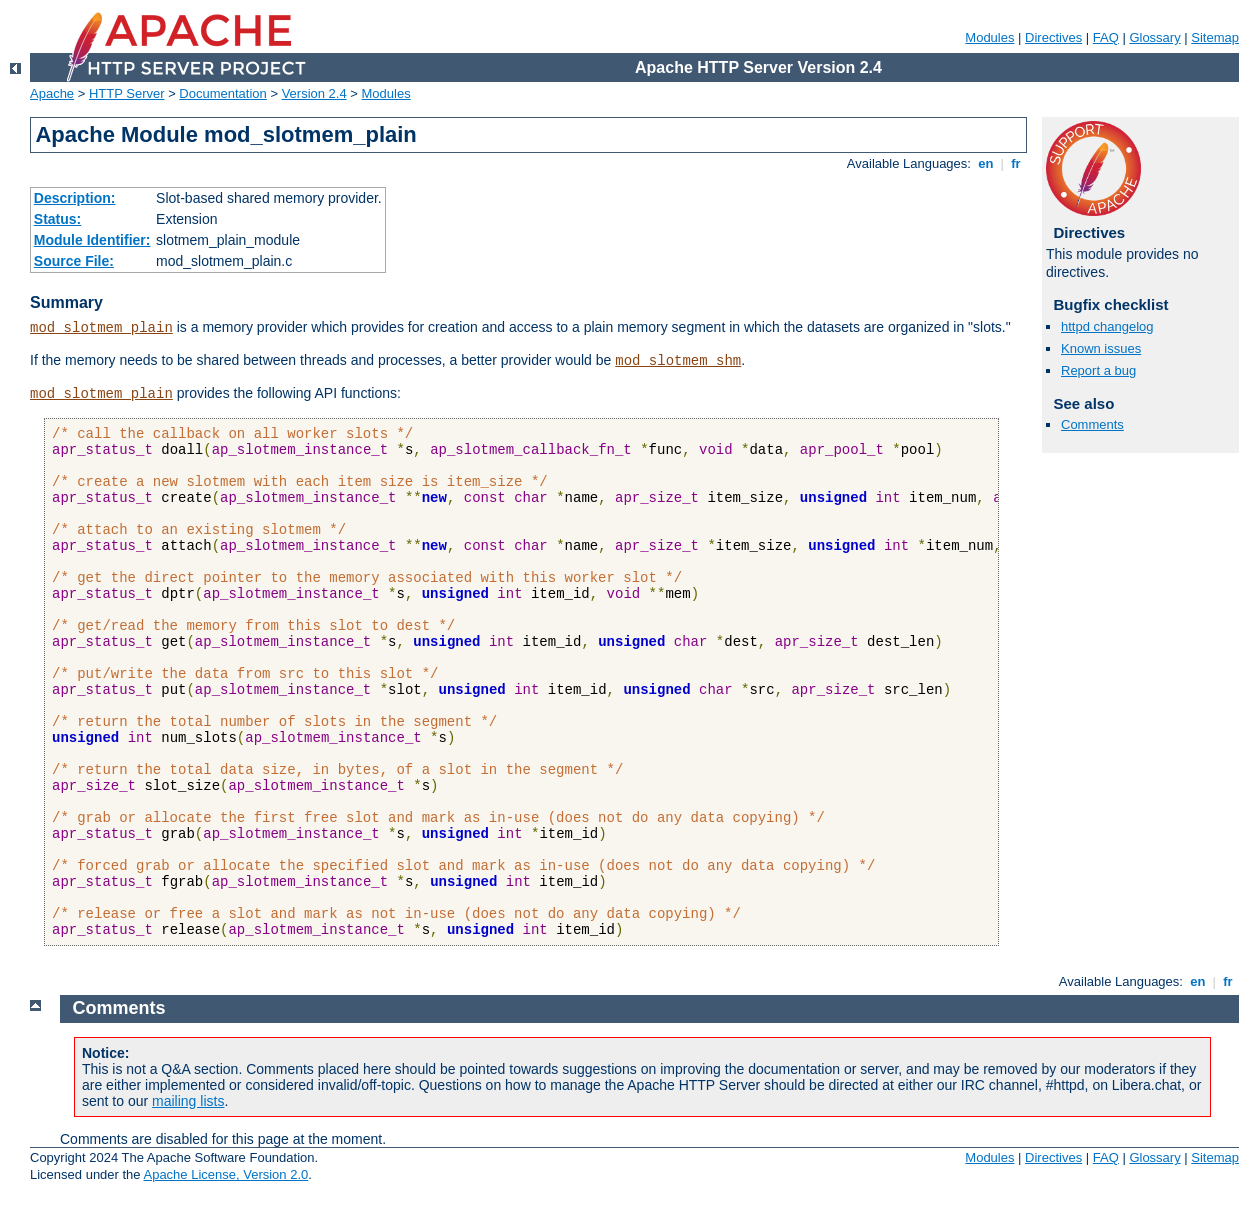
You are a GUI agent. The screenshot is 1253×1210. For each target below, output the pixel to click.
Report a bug (1098, 370)
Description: (75, 198)
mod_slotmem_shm (678, 361)
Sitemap (1215, 37)
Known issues (1101, 348)
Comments (1092, 424)
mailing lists (188, 1101)
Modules (989, 37)
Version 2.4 (314, 93)
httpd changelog (1107, 326)
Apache (52, 93)
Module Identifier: (92, 240)
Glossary (1154, 37)
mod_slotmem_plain (101, 328)
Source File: (74, 261)
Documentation (222, 93)
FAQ (1106, 37)
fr (1016, 163)
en (986, 163)
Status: (57, 219)
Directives (1053, 37)
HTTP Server (127, 93)
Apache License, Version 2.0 (225, 1174)
